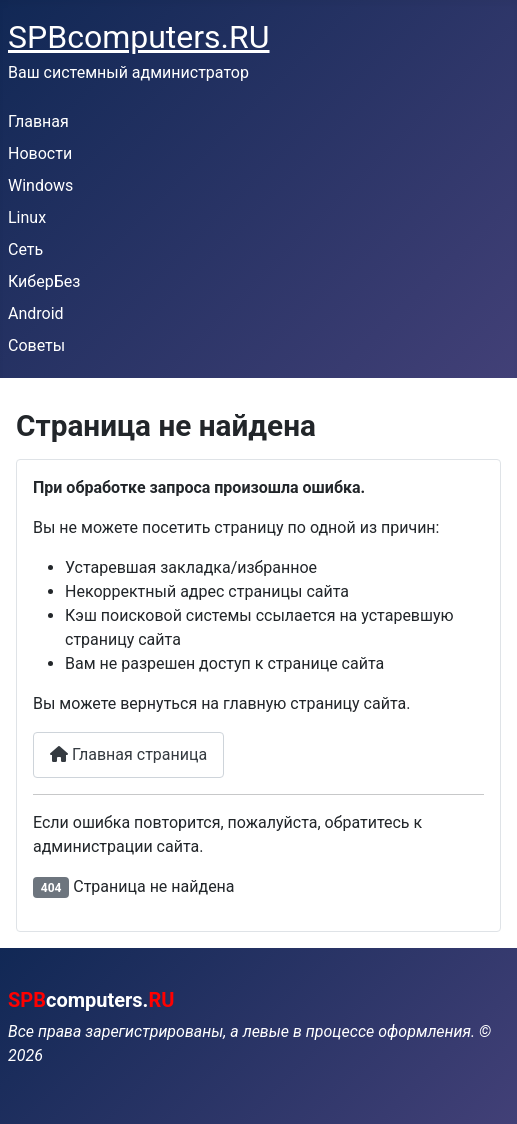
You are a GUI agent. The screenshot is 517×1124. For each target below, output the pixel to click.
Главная (38, 121)
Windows (40, 185)
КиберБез (44, 281)
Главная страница (128, 754)
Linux (27, 217)
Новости (40, 153)
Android (36, 313)
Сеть (25, 249)
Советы (36, 345)
